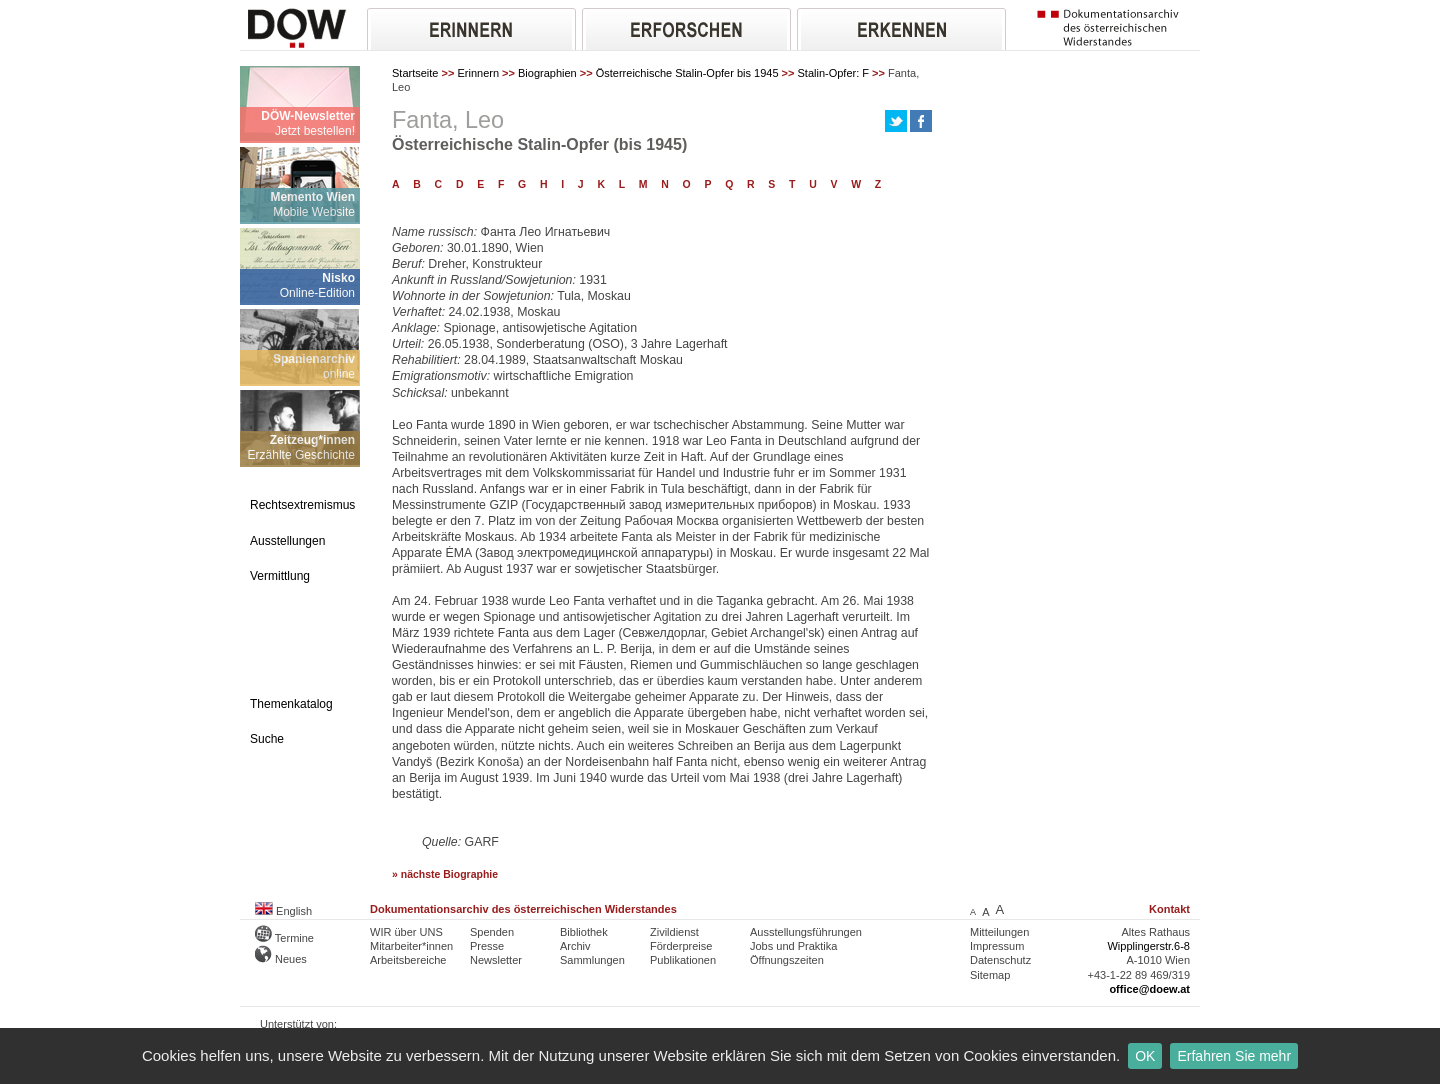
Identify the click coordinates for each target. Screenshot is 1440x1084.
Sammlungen (592, 960)
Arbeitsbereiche (408, 960)
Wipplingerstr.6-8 (1148, 946)
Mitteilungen (999, 932)
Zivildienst (674, 932)
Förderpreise (681, 946)
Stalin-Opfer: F (834, 73)
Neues (281, 959)
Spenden (492, 932)
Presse (487, 946)
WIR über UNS (406, 932)
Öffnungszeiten (787, 960)
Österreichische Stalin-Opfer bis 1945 (687, 73)
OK (1145, 1056)
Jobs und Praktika (793, 946)
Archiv (575, 946)
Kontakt (1169, 909)
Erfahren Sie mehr (1234, 1056)
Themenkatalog (291, 704)
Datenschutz (1000, 960)
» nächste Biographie (445, 874)
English (283, 911)
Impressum (997, 946)
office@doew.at (1149, 989)
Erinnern (478, 73)
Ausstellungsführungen (806, 932)
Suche (267, 739)
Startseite (415, 73)
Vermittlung (280, 576)
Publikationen (683, 960)
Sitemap (990, 975)
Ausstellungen (287, 541)
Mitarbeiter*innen (411, 946)
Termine (284, 938)
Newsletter (496, 960)
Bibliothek (584, 932)
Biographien (547, 73)
